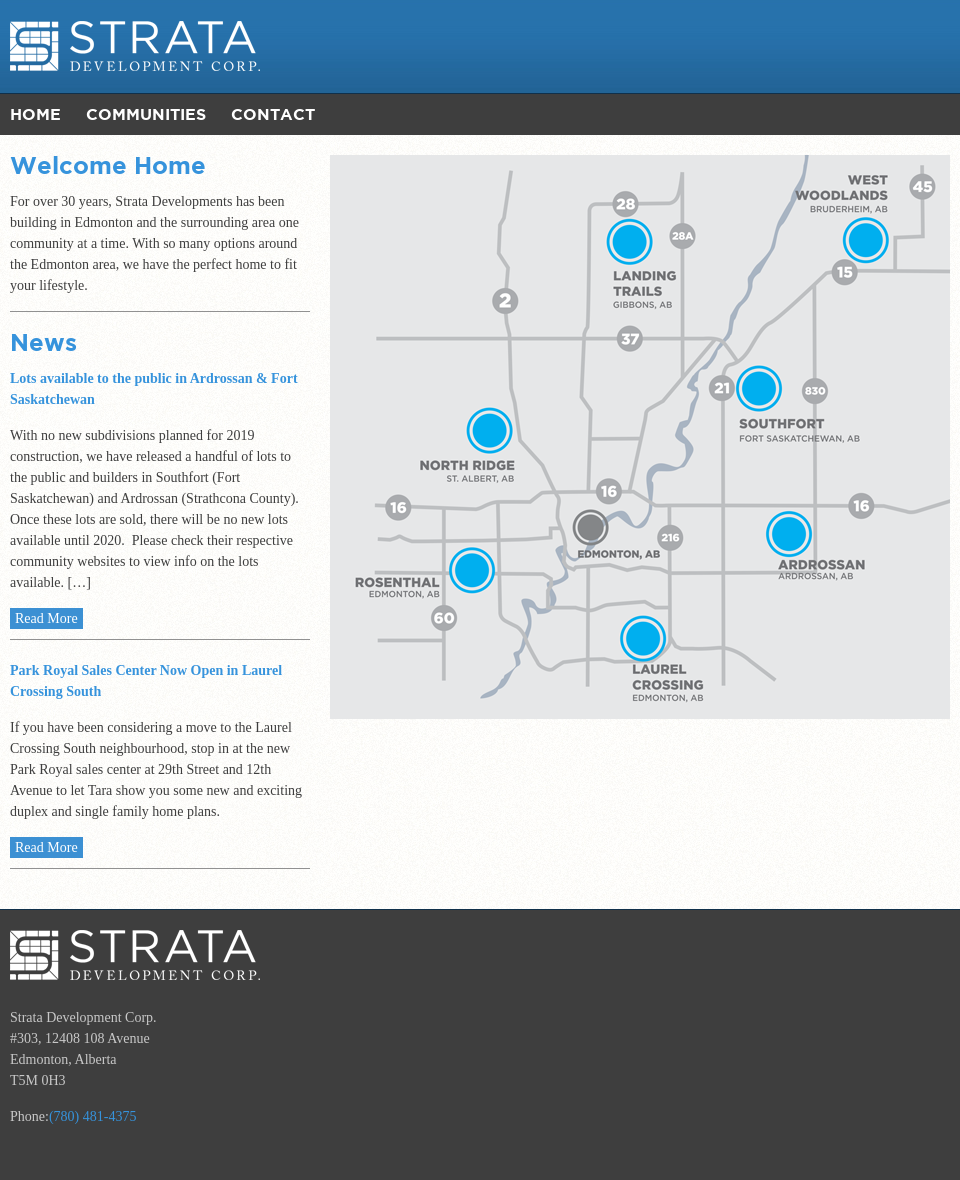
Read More (46, 618)
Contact (273, 114)
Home (35, 114)
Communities (146, 114)
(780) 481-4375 (93, 1116)
